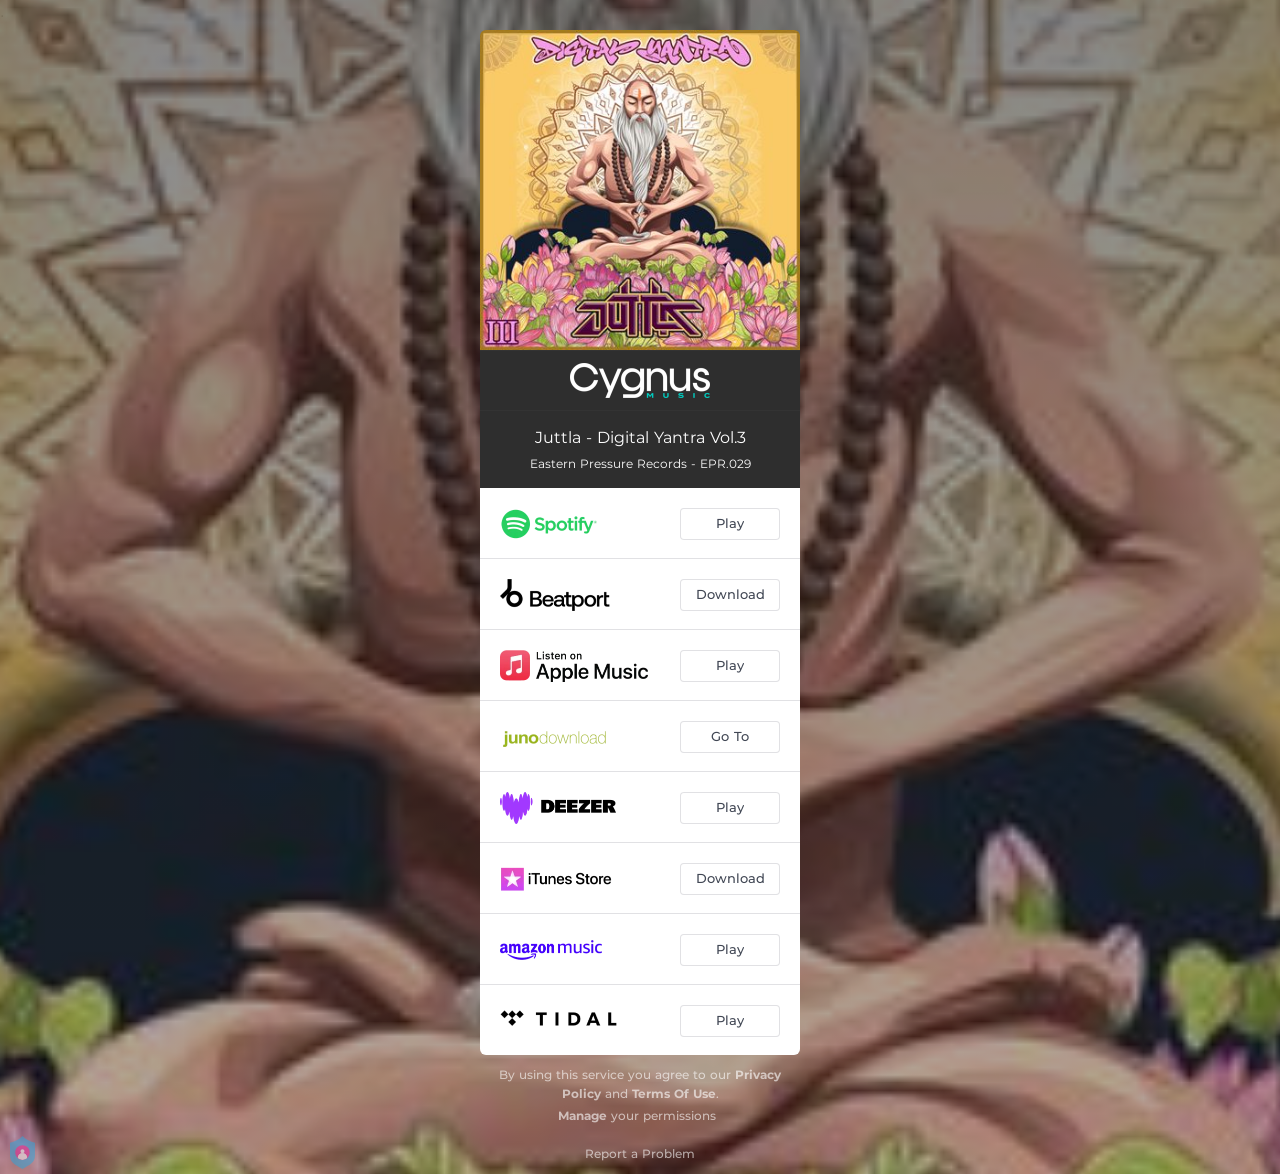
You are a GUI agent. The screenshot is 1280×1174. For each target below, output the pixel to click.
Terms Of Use (674, 1093)
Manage (582, 1115)
